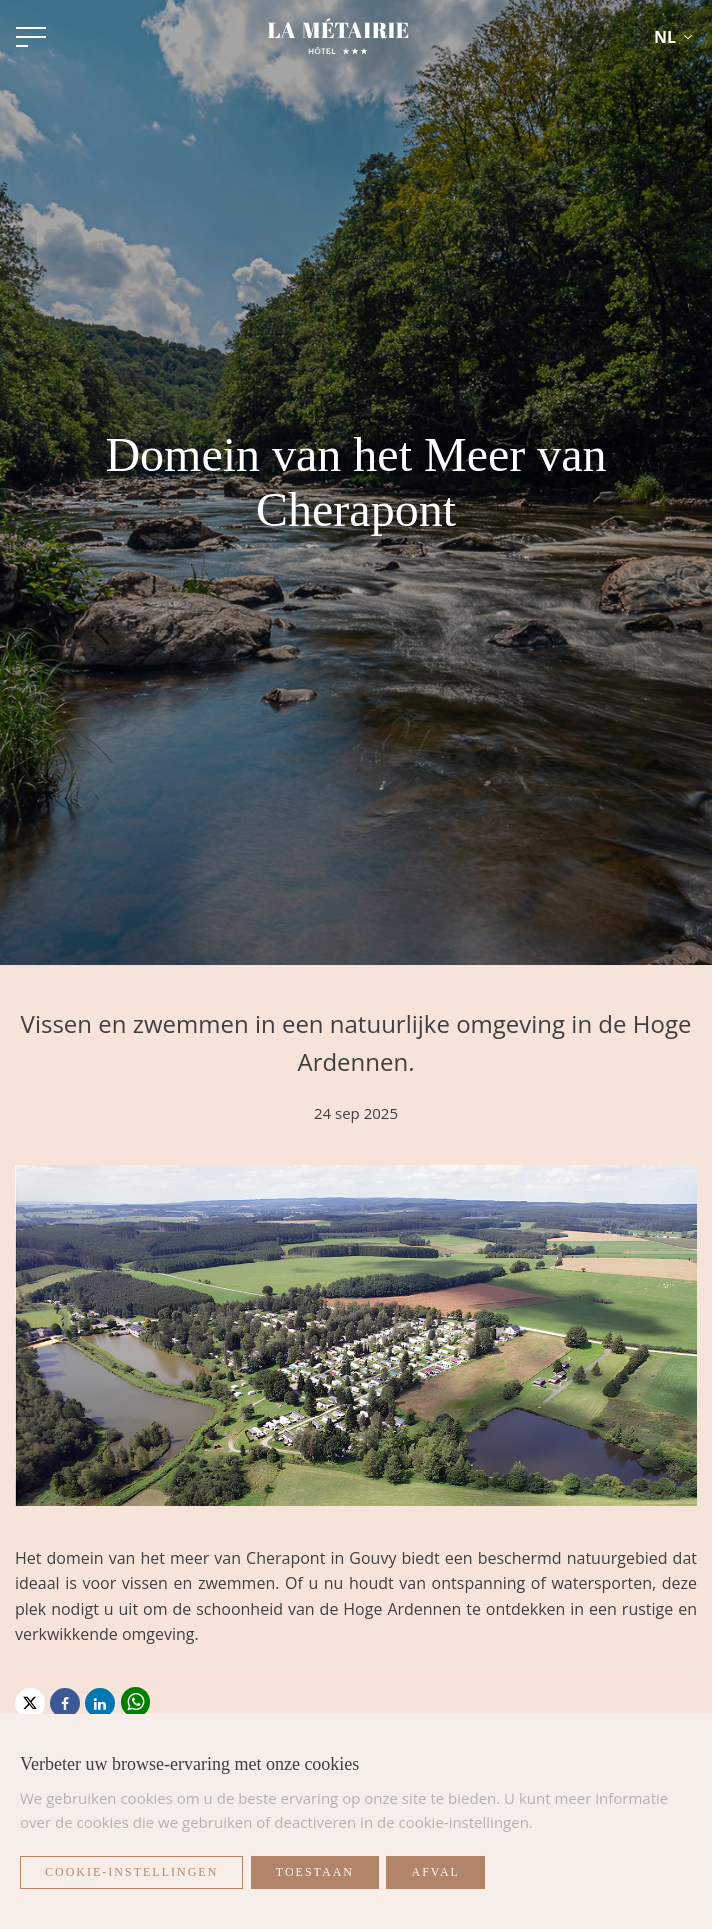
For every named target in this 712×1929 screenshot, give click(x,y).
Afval (435, 1872)
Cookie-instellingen (131, 1872)
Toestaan (315, 1872)
